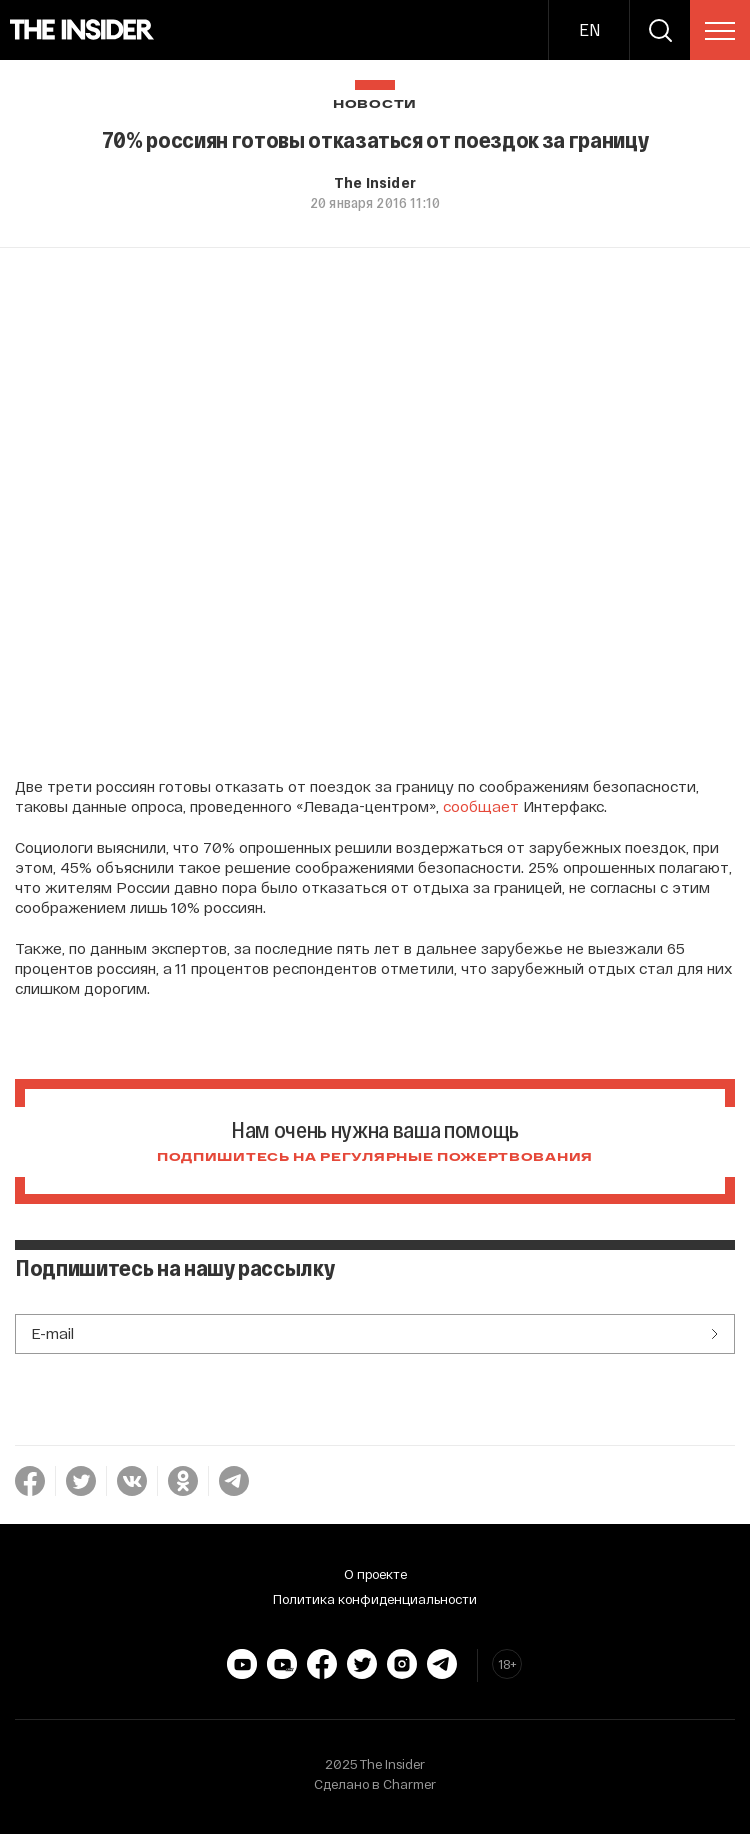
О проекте (375, 1574)
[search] (660, 30)
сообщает (481, 806)
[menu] (720, 31)
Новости (375, 104)
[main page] (82, 30)
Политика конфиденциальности (375, 1599)
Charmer (409, 1784)
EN (589, 29)
